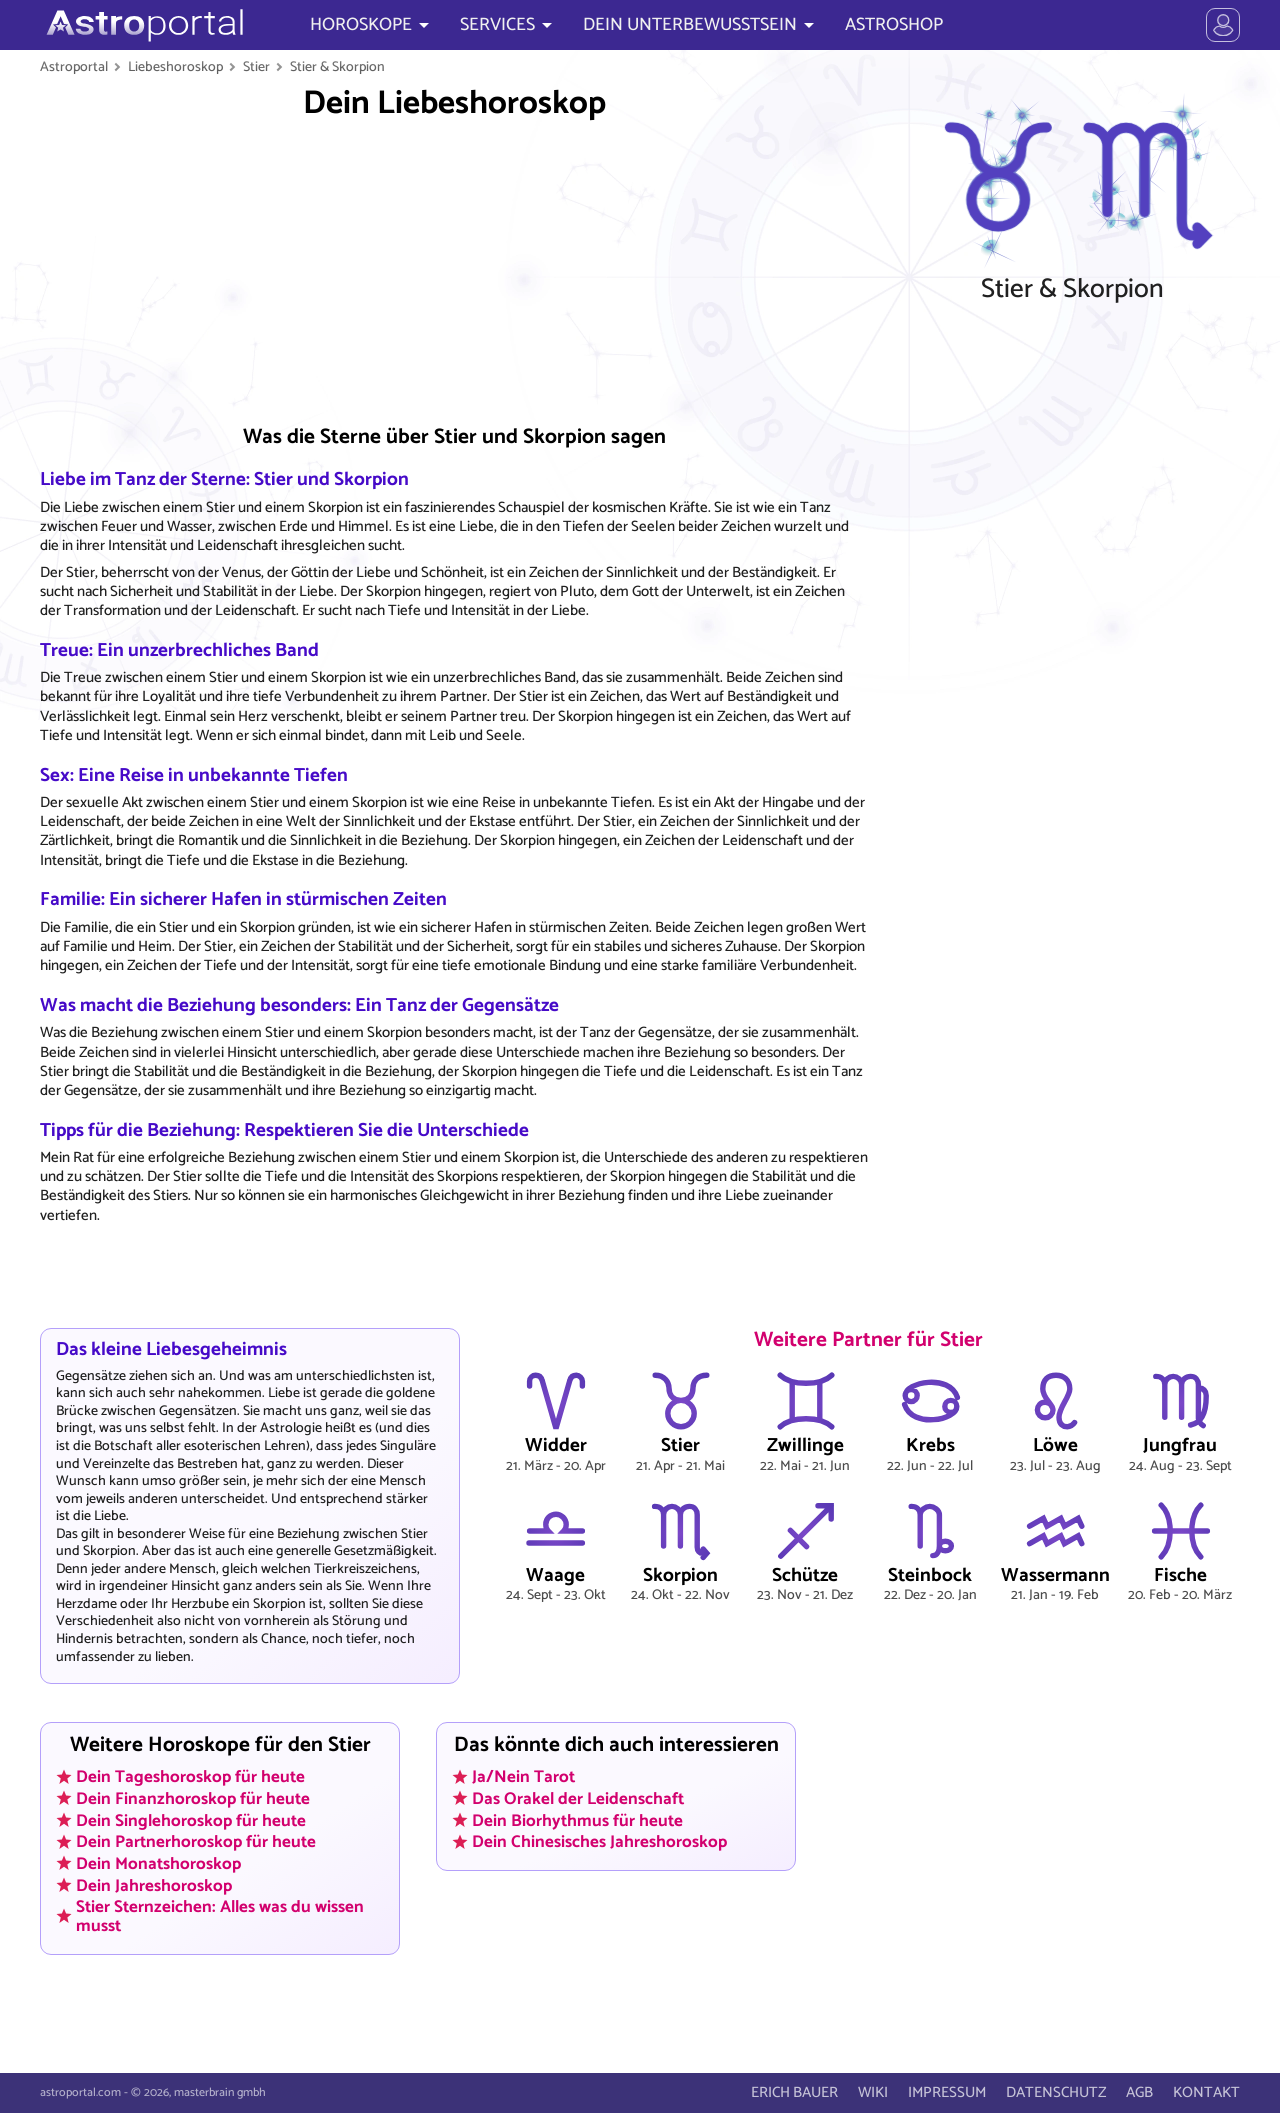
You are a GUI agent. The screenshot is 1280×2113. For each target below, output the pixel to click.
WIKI (873, 2092)
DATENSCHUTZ (1056, 2092)
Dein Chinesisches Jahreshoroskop (599, 1842)
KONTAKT (1206, 2092)
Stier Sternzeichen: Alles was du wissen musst (220, 1916)
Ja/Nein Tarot (523, 1777)
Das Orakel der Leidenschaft (578, 1799)
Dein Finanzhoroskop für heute (193, 1799)
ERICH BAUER (794, 2092)
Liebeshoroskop (175, 67)
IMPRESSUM (947, 2092)
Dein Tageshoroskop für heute (190, 1777)
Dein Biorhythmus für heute (577, 1820)
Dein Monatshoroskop (158, 1864)
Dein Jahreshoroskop (154, 1885)
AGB (1139, 2092)
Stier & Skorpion (337, 67)
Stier (256, 67)
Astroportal (74, 67)
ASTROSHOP (894, 25)
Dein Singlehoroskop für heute (191, 1820)
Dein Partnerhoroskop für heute (196, 1842)
